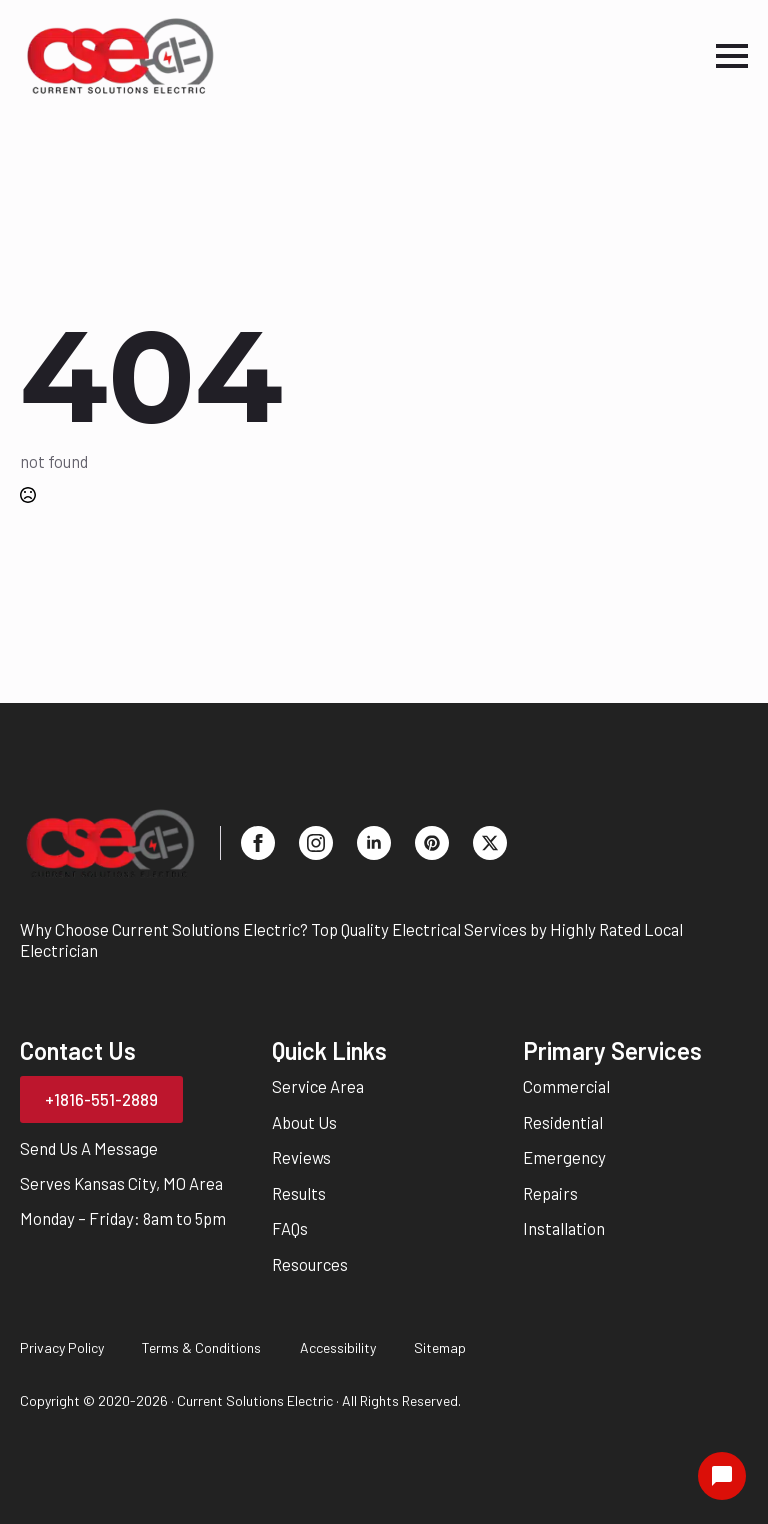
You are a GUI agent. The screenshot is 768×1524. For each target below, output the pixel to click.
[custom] (432, 843)
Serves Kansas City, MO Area (121, 1183)
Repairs (550, 1193)
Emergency (564, 1157)
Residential (563, 1122)
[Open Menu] (732, 56)
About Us (304, 1122)
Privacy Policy (62, 1347)
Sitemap (440, 1347)
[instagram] (316, 843)
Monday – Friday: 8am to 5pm (123, 1218)
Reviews (301, 1157)
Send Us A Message (89, 1148)
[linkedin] (374, 843)
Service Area (318, 1086)
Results (299, 1193)
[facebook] (258, 843)
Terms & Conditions (201, 1347)
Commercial (566, 1086)
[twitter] (490, 843)
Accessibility (338, 1347)
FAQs (290, 1228)
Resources (310, 1264)
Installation (564, 1228)
